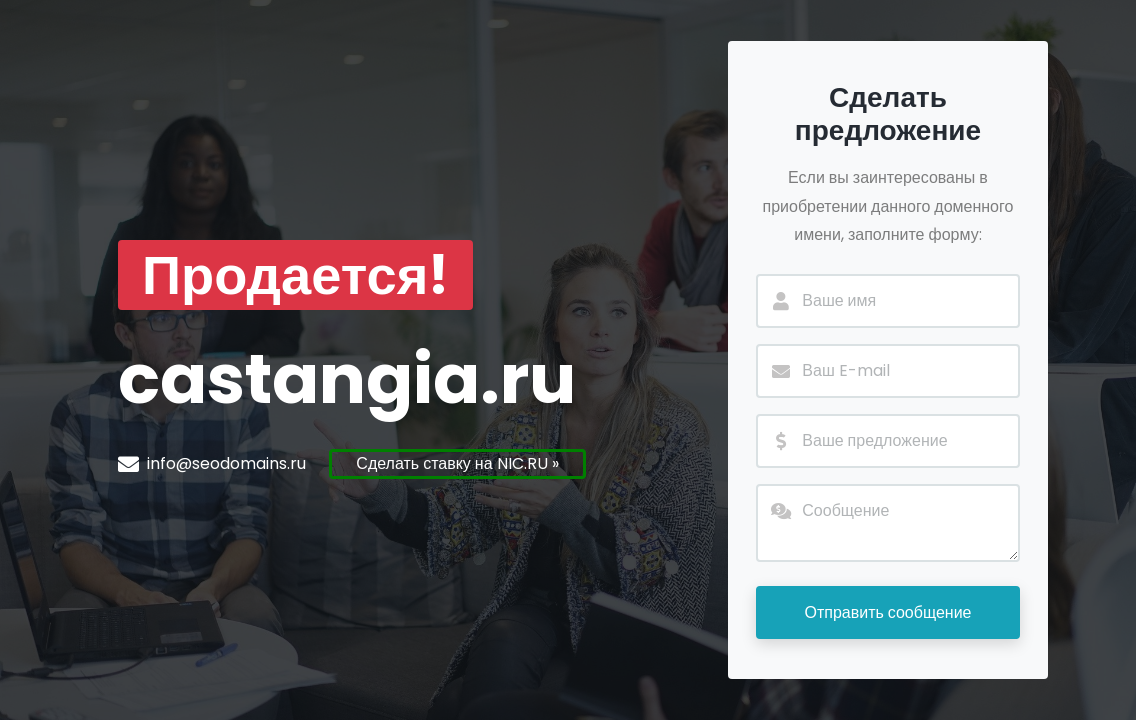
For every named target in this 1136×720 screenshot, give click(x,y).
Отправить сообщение (887, 612)
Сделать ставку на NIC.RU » (457, 463)
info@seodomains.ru (226, 463)
